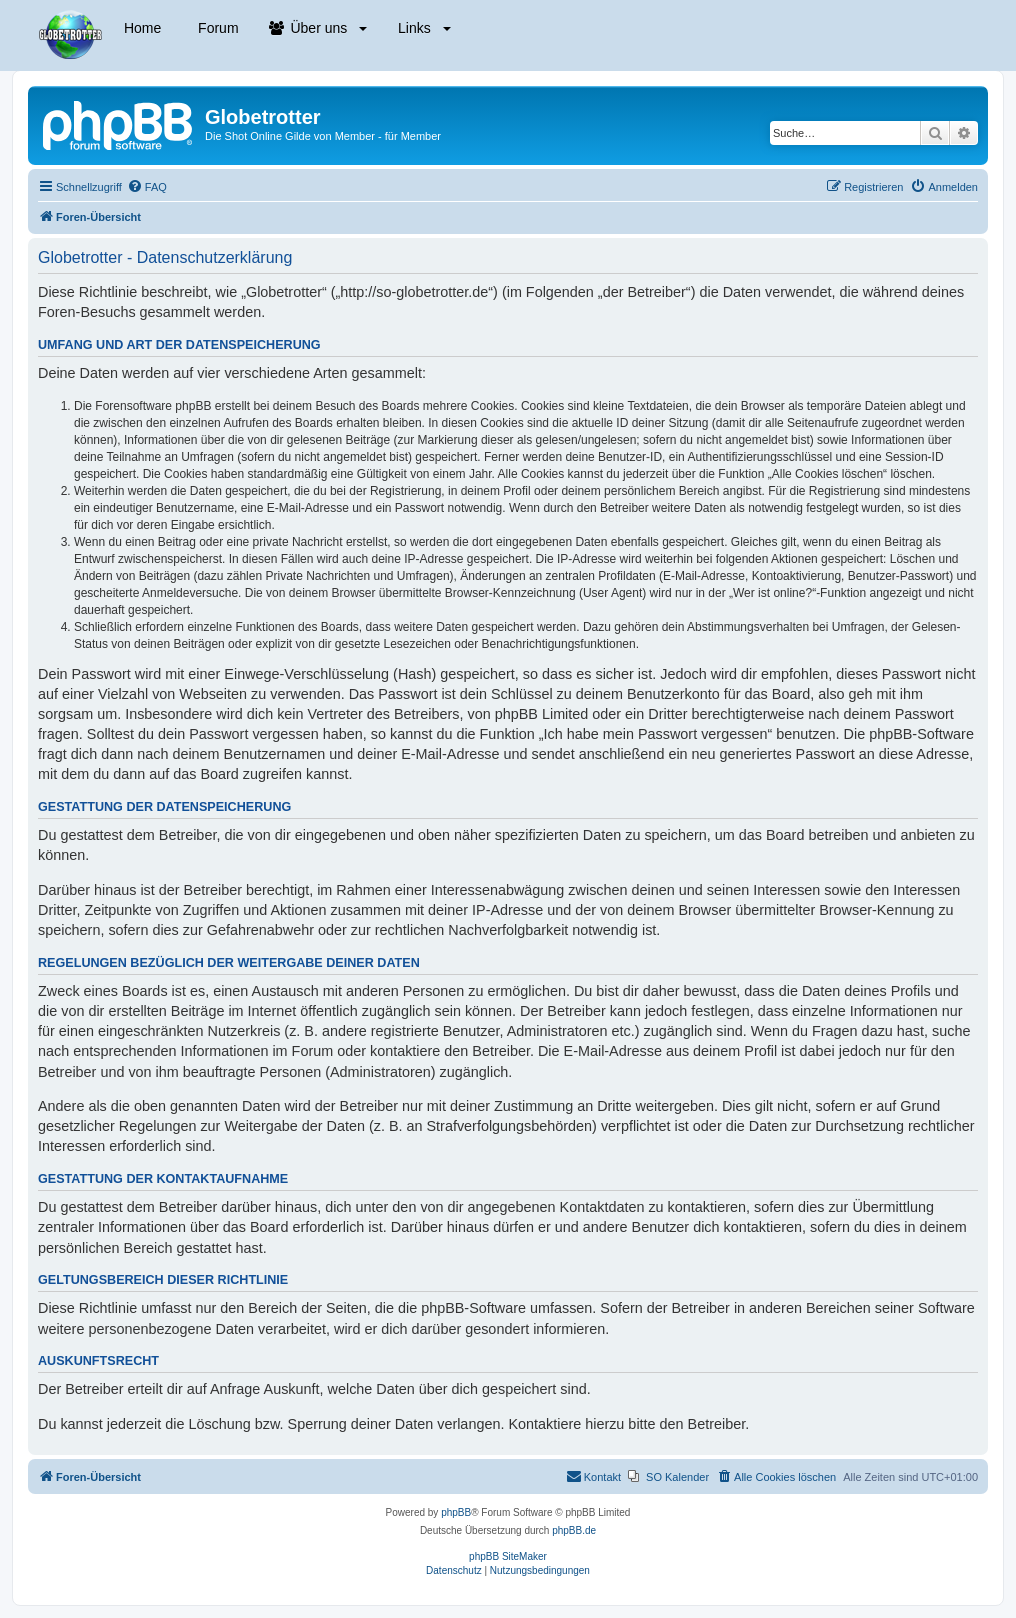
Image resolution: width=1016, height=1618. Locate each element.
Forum (216, 28)
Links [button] (422, 28)
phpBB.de (574, 1530)
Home (140, 28)
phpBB (456, 1512)
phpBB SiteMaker (508, 1556)
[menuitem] (147, 187)
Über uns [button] (318, 28)
